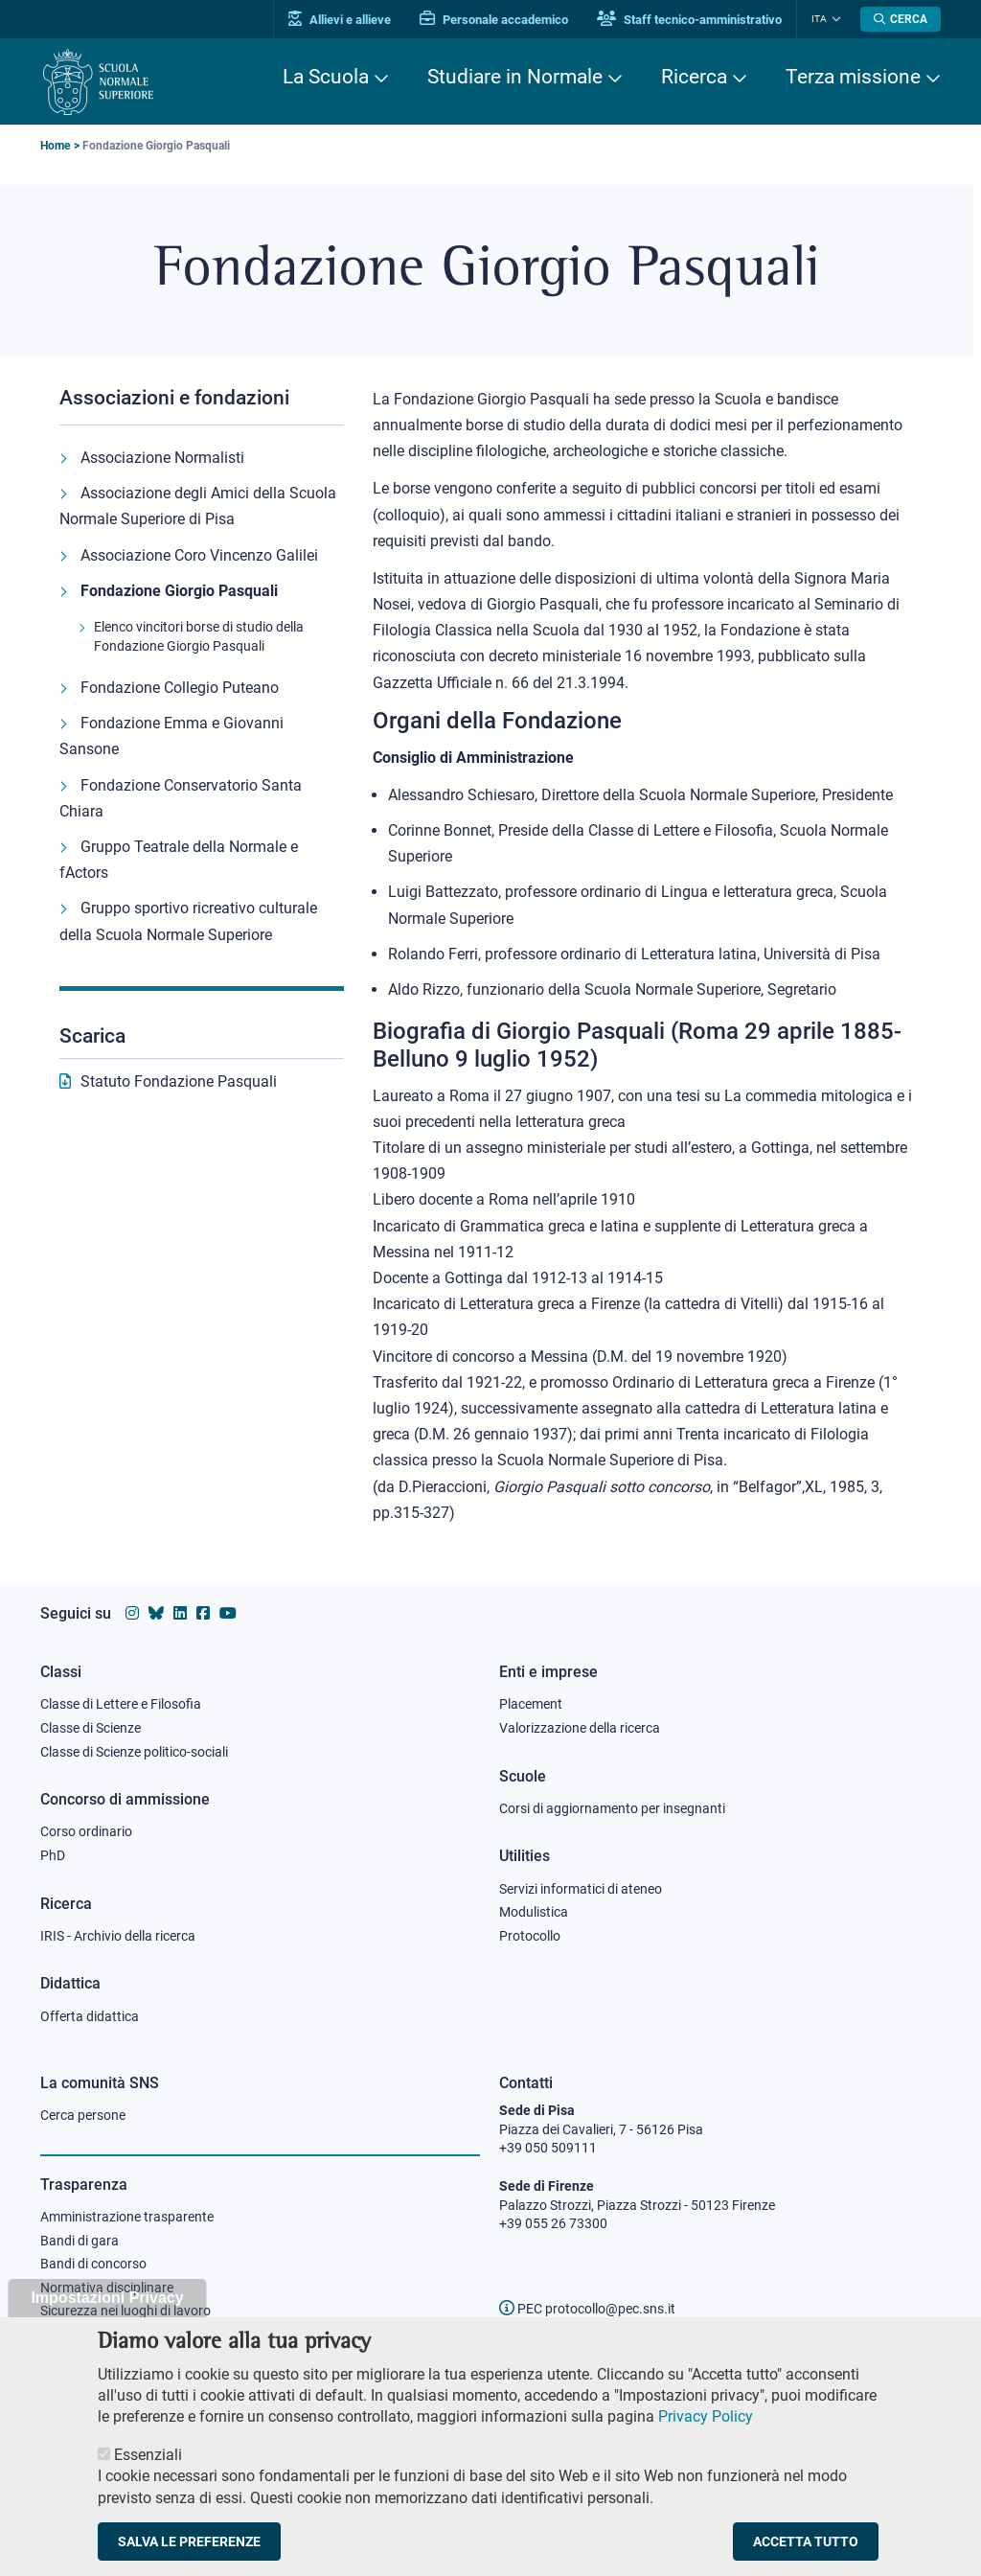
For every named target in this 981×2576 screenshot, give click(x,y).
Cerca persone (82, 2115)
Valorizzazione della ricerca (579, 1728)
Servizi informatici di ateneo (580, 1889)
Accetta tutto (805, 2556)
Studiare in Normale (515, 76)
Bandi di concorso (93, 2263)
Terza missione (853, 76)
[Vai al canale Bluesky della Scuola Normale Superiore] (156, 1613)
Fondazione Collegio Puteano (179, 687)
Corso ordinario (86, 1831)
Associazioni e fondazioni (174, 397)
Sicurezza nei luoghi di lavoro (125, 2310)
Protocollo (529, 1936)
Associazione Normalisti (162, 457)
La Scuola (326, 76)
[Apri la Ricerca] (900, 19)
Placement (530, 1704)
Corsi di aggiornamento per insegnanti (612, 1808)
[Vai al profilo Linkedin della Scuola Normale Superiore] (180, 1613)
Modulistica (533, 1912)
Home (55, 145)
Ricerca (694, 76)
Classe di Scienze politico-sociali (134, 1752)
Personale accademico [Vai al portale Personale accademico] (494, 19)
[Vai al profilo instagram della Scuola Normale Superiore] (132, 1613)
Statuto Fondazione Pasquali (178, 1081)
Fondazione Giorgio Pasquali (179, 591)
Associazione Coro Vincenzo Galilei (199, 555)
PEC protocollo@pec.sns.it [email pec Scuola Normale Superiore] (587, 2308)
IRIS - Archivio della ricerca (117, 1936)
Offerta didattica (89, 2016)
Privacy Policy (705, 2432)
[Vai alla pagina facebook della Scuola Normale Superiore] (203, 1613)
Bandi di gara (79, 2240)
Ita (819, 18)
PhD (52, 1855)
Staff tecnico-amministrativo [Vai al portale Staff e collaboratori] (689, 19)
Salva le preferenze (189, 2556)
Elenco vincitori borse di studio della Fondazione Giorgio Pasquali (199, 636)
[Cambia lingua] (834, 19)
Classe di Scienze (90, 1728)
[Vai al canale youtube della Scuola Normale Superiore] (228, 1613)
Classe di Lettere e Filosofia (120, 1704)
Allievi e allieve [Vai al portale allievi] (339, 19)
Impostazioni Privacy (107, 2313)
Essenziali (148, 2469)
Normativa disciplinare (106, 2287)
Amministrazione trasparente (127, 2216)
